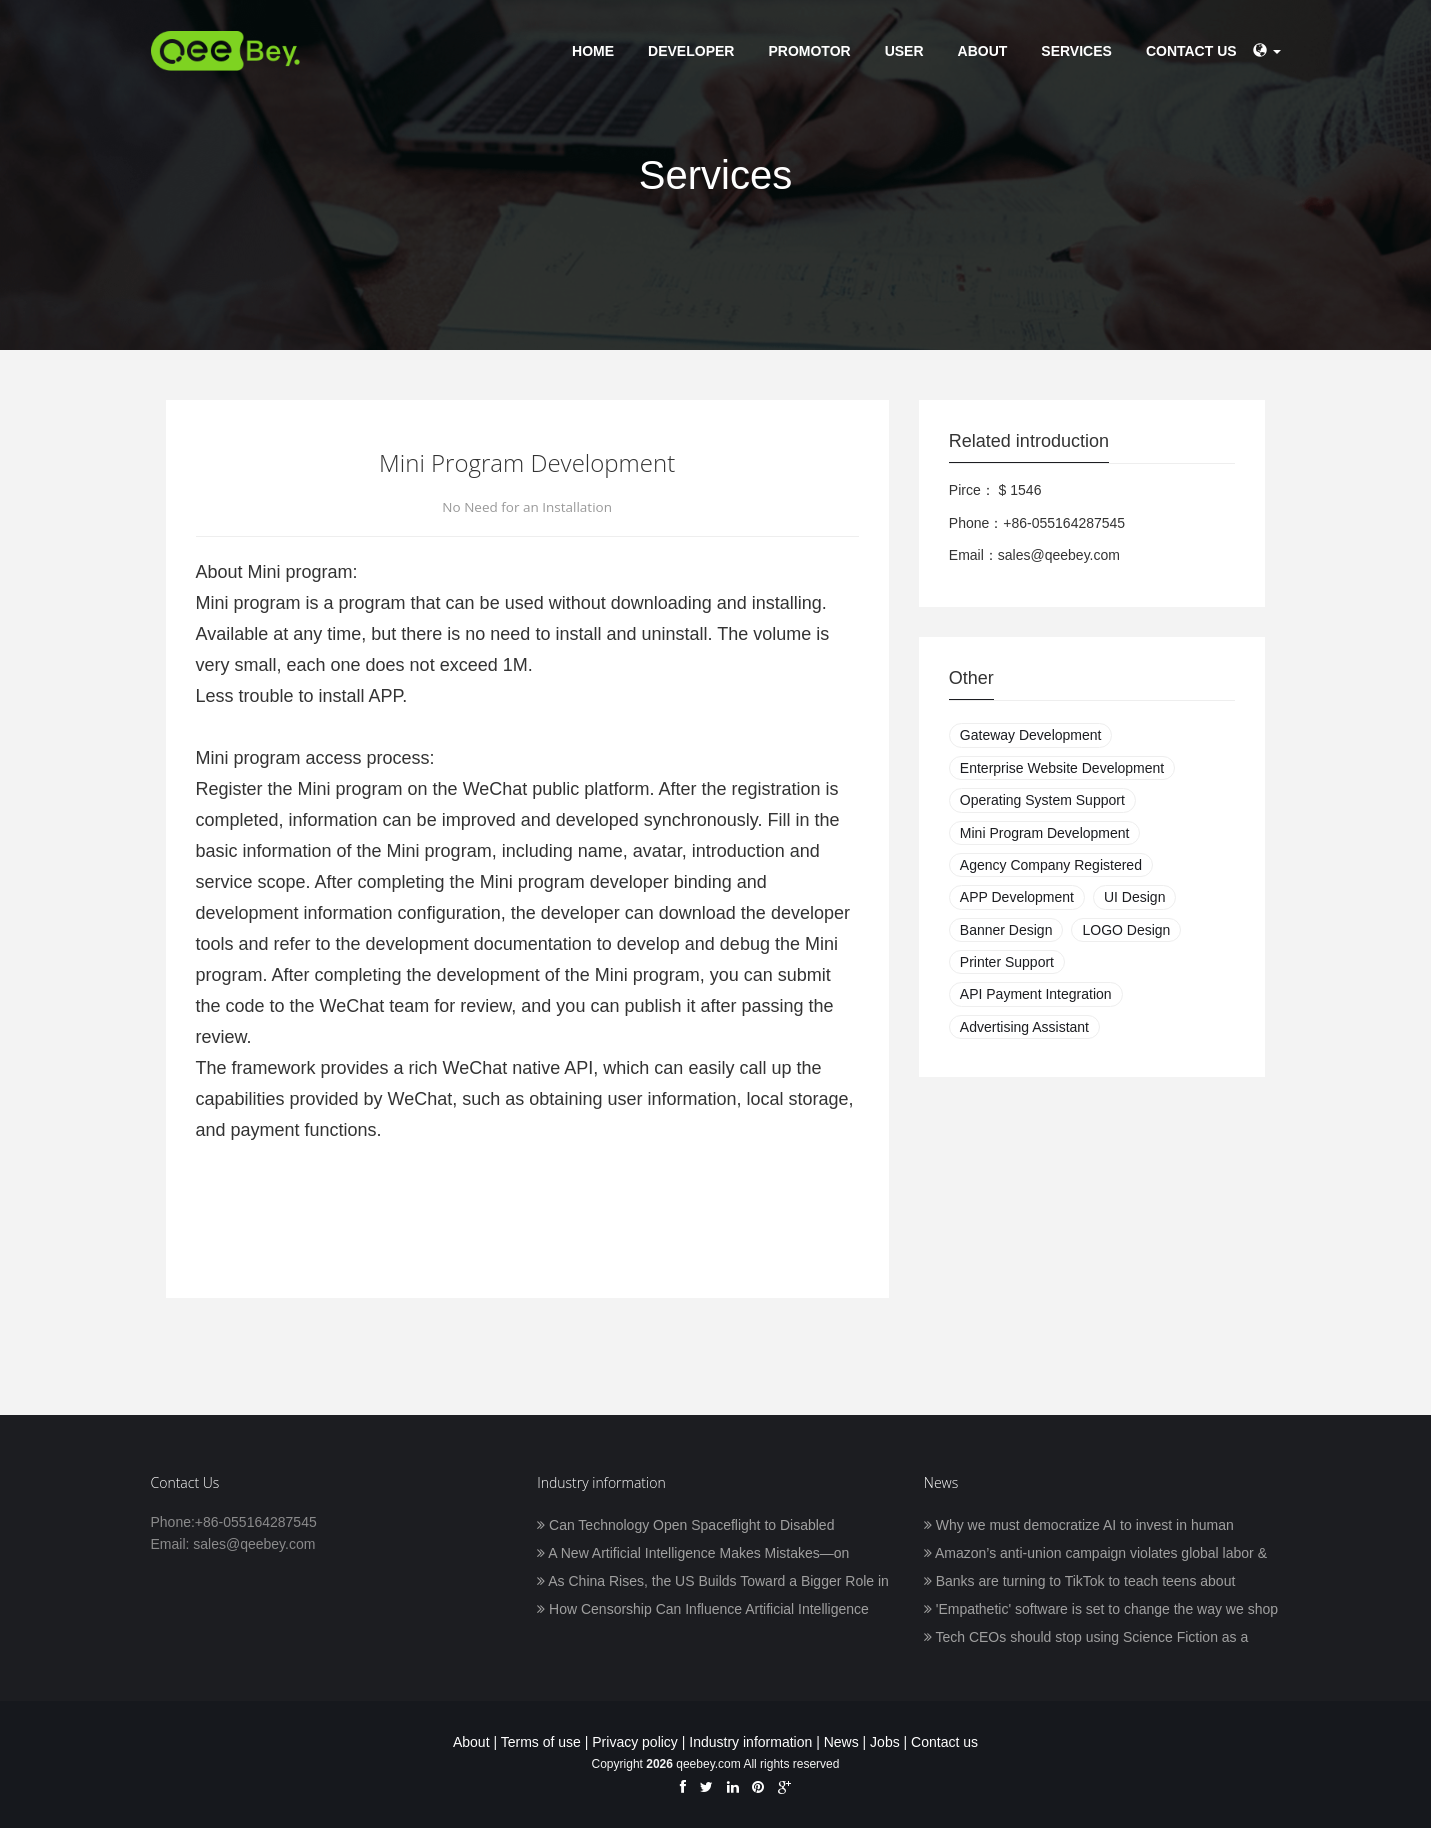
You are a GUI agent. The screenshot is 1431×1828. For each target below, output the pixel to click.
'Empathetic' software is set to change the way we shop (1101, 1609)
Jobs (885, 1742)
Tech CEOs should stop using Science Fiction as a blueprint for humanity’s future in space (1086, 1639)
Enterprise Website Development (1062, 768)
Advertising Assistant (1024, 1027)
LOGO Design (1126, 930)
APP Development (1017, 897)
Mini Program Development (1045, 833)
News (841, 1742)
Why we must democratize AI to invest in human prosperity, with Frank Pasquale (1079, 1527)
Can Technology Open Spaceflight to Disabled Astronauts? (685, 1527)
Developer (691, 51)
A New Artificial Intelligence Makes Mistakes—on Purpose (693, 1555)
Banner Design (1006, 930)
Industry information (750, 1742)
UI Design (1134, 897)
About (983, 51)
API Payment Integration (1036, 994)
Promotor (809, 51)
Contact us (1191, 51)
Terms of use (541, 1742)
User (904, 51)
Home (593, 51)
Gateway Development (1031, 735)
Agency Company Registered (1051, 865)
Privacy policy (635, 1742)
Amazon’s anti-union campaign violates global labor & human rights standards (1095, 1555)
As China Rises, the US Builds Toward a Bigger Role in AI (713, 1583)
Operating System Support (1042, 800)
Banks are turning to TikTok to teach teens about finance (1080, 1583)
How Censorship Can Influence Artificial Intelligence (703, 1609)
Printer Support (1007, 962)
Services (1076, 51)
